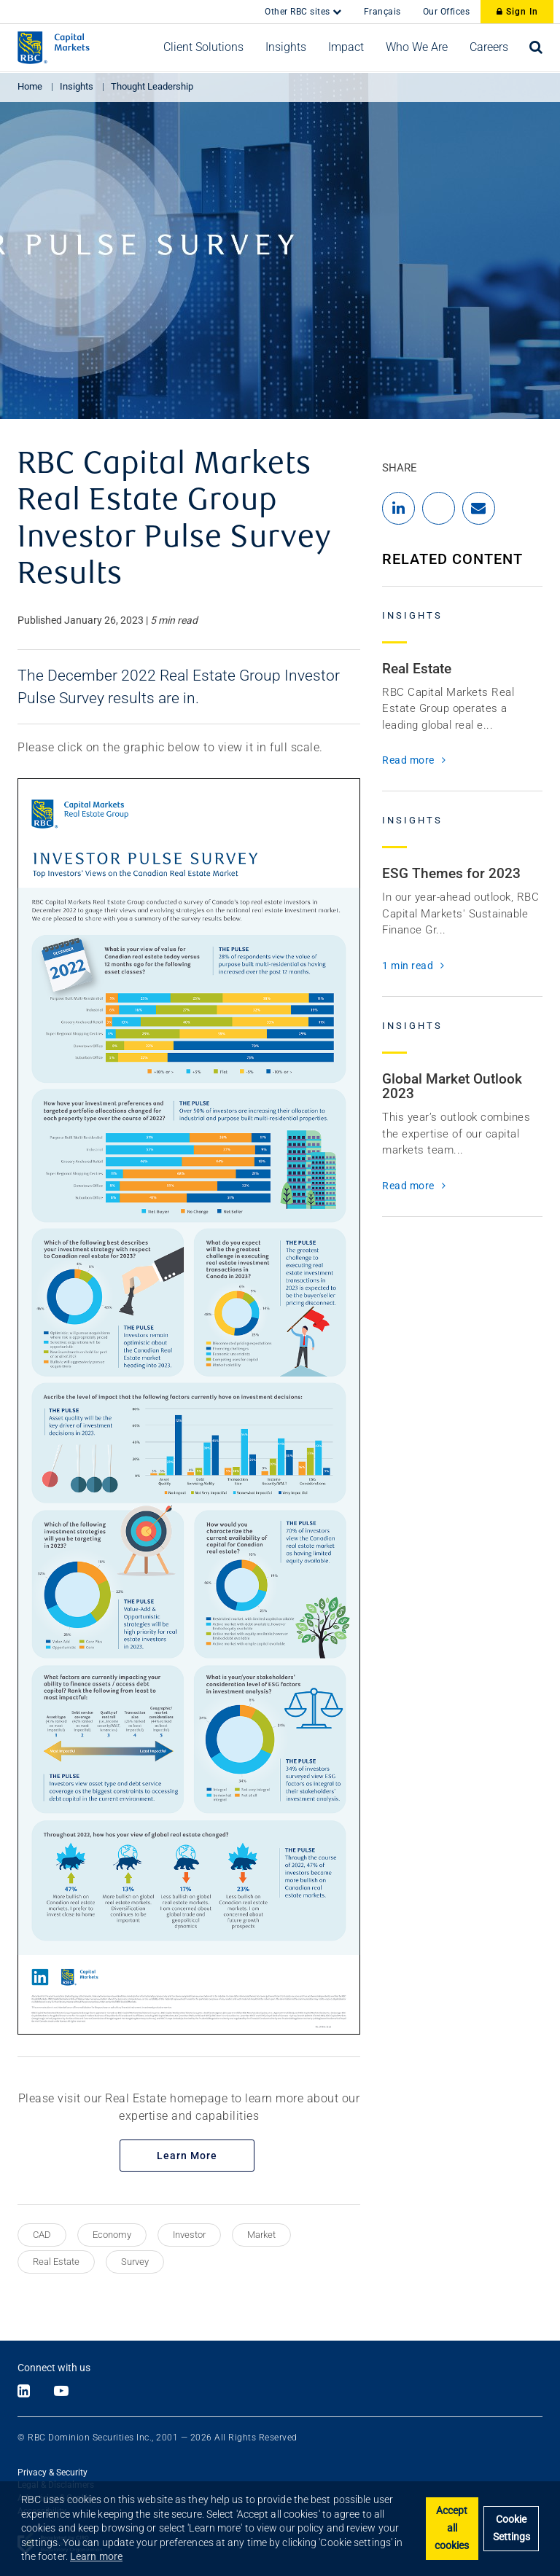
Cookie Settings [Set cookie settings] (511, 2528)
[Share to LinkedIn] (398, 508)
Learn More (187, 2155)
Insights (76, 86)
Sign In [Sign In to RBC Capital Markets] (517, 12)
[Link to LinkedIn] (24, 2392)
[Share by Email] (478, 508)
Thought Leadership (152, 86)
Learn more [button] (96, 2556)
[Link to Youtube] (61, 2392)
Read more (408, 760)
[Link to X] (38, 2392)
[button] (203, 47)
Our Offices (446, 12)
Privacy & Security (53, 2472)
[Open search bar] (536, 47)
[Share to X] (438, 508)
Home (30, 86)
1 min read (407, 965)
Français (382, 12)
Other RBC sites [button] (298, 12)
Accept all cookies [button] (452, 2528)
